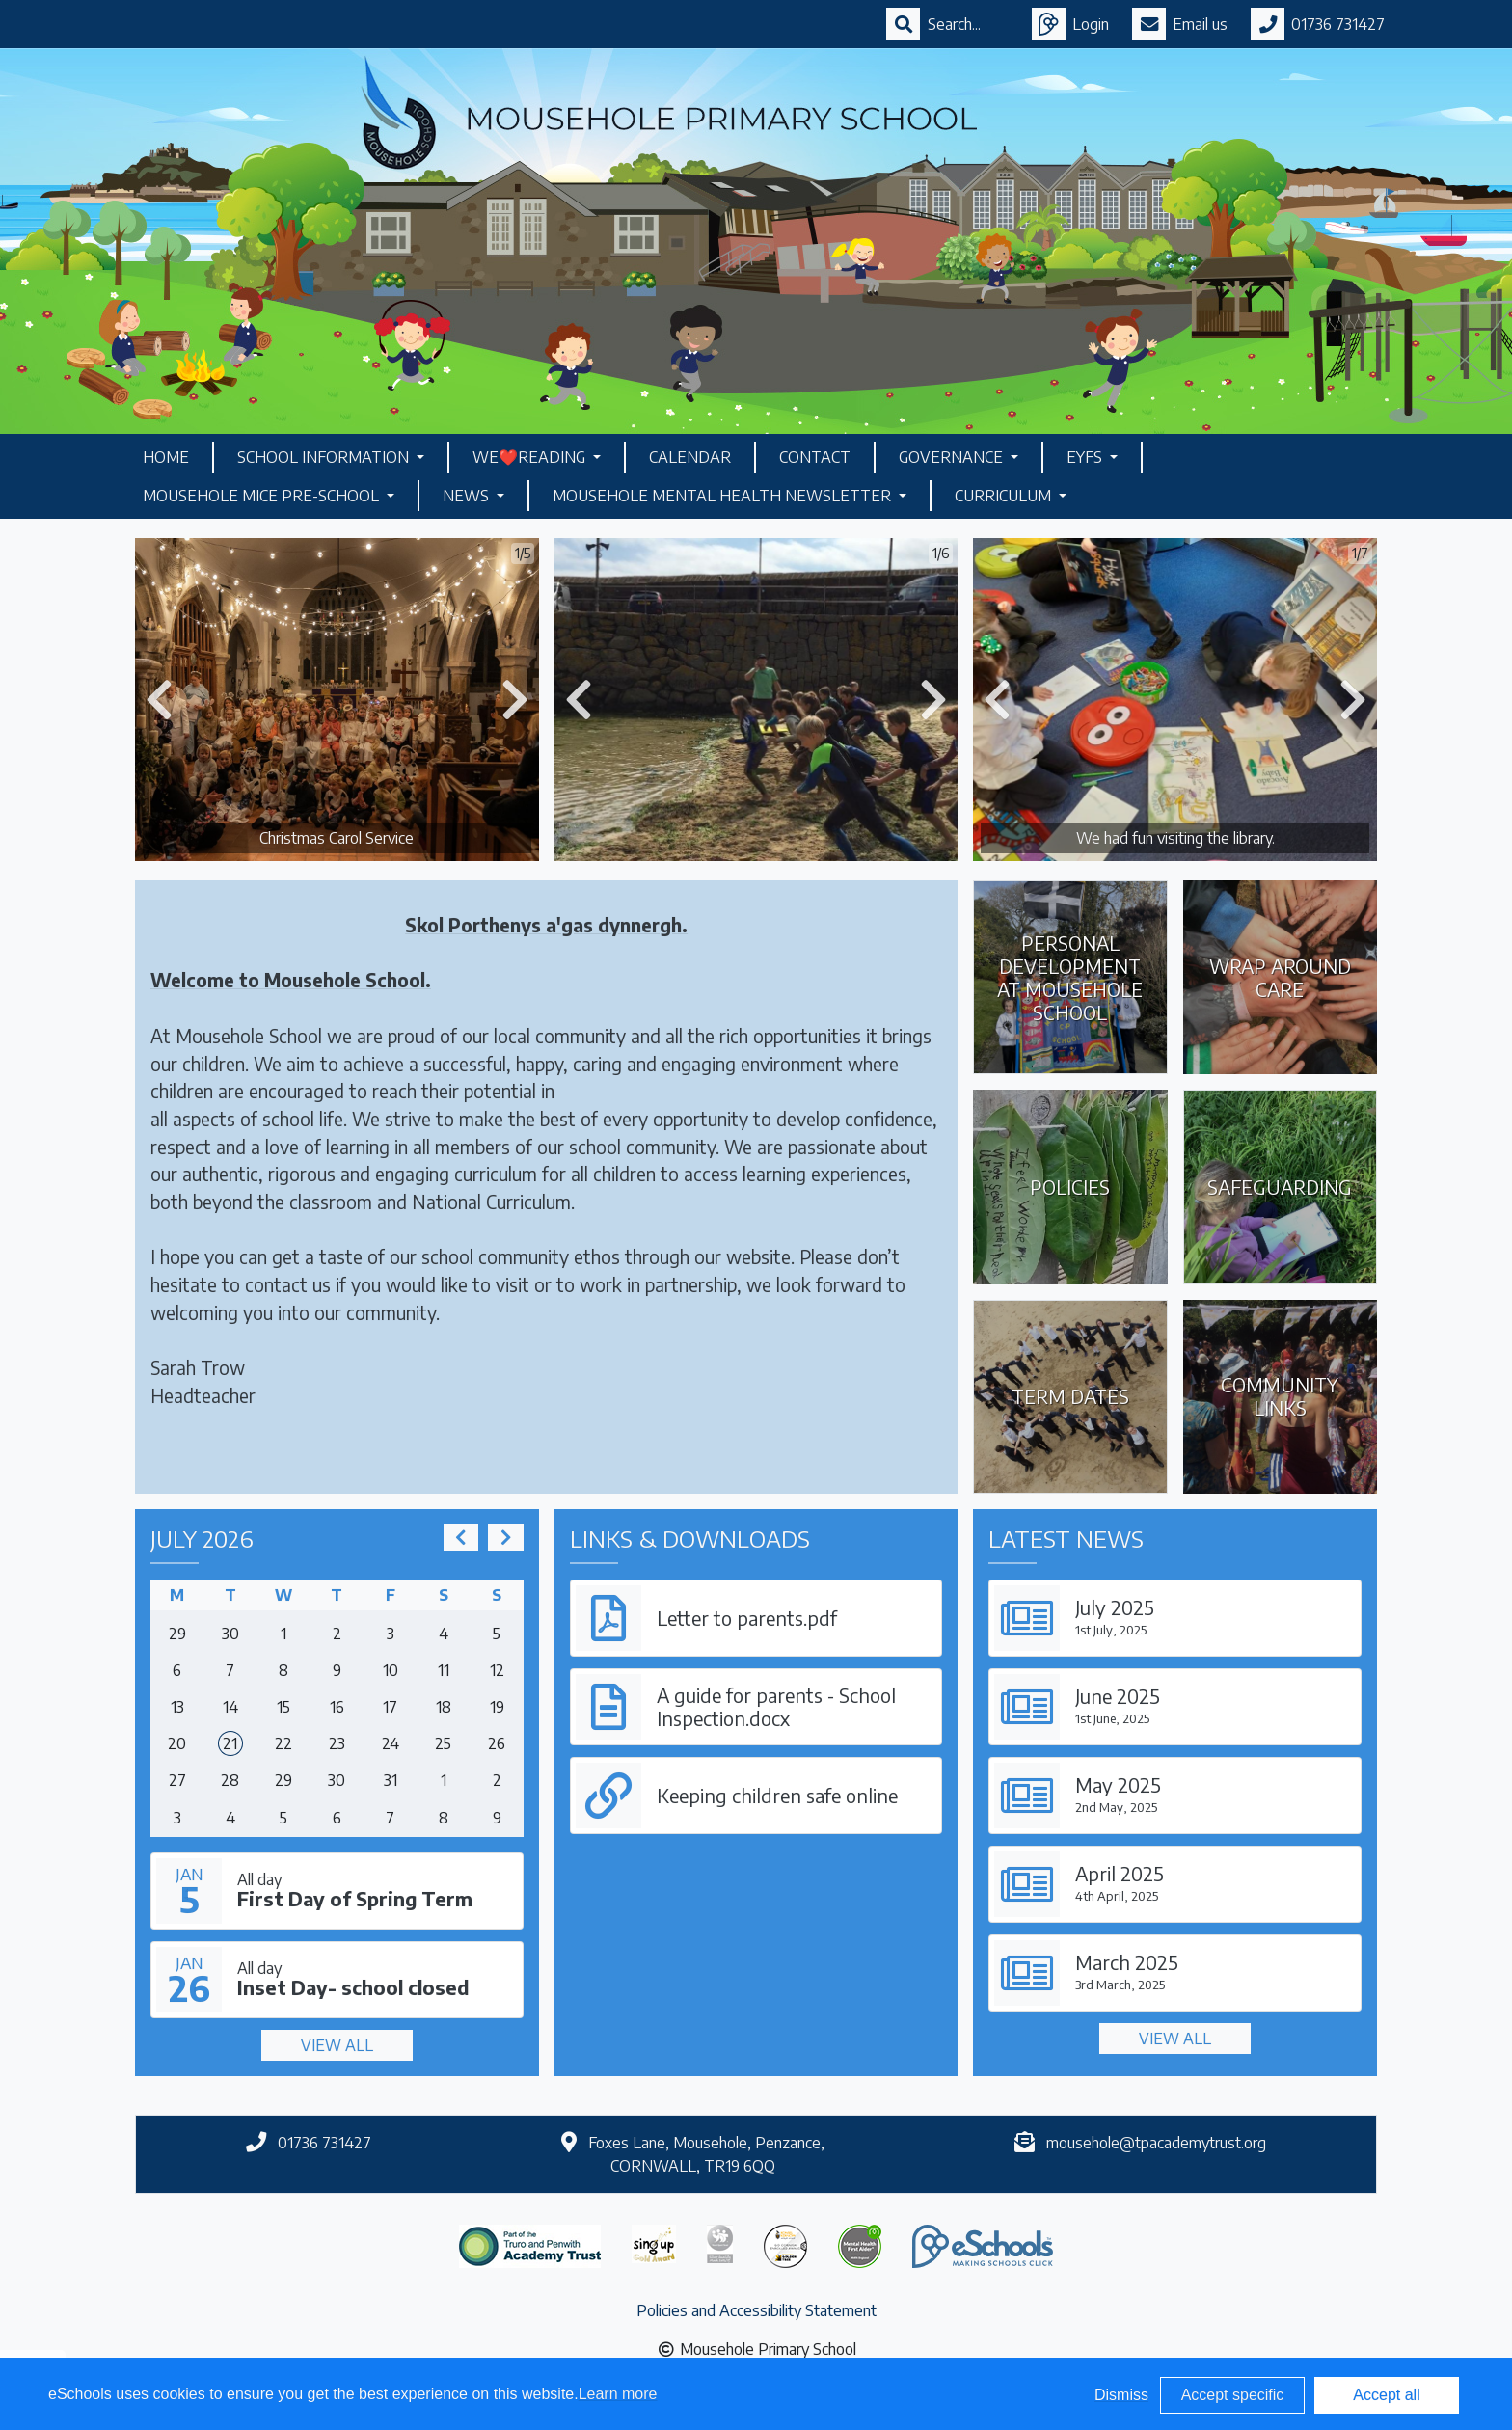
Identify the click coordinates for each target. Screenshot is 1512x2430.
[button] (159, 699)
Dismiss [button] (1121, 2395)
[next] (505, 1537)
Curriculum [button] (1005, 495)
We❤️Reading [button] (530, 457)
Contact (814, 457)
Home (166, 457)
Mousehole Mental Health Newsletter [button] (724, 495)
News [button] (468, 495)
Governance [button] (953, 457)
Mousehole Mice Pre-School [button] (263, 495)
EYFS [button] (1086, 457)
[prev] (461, 1537)
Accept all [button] (1386, 2395)
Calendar (690, 457)
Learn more (618, 2394)
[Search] (968, 24)
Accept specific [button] (1232, 2395)
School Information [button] (325, 457)
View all (337, 2045)
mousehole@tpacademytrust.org (1156, 2142)
